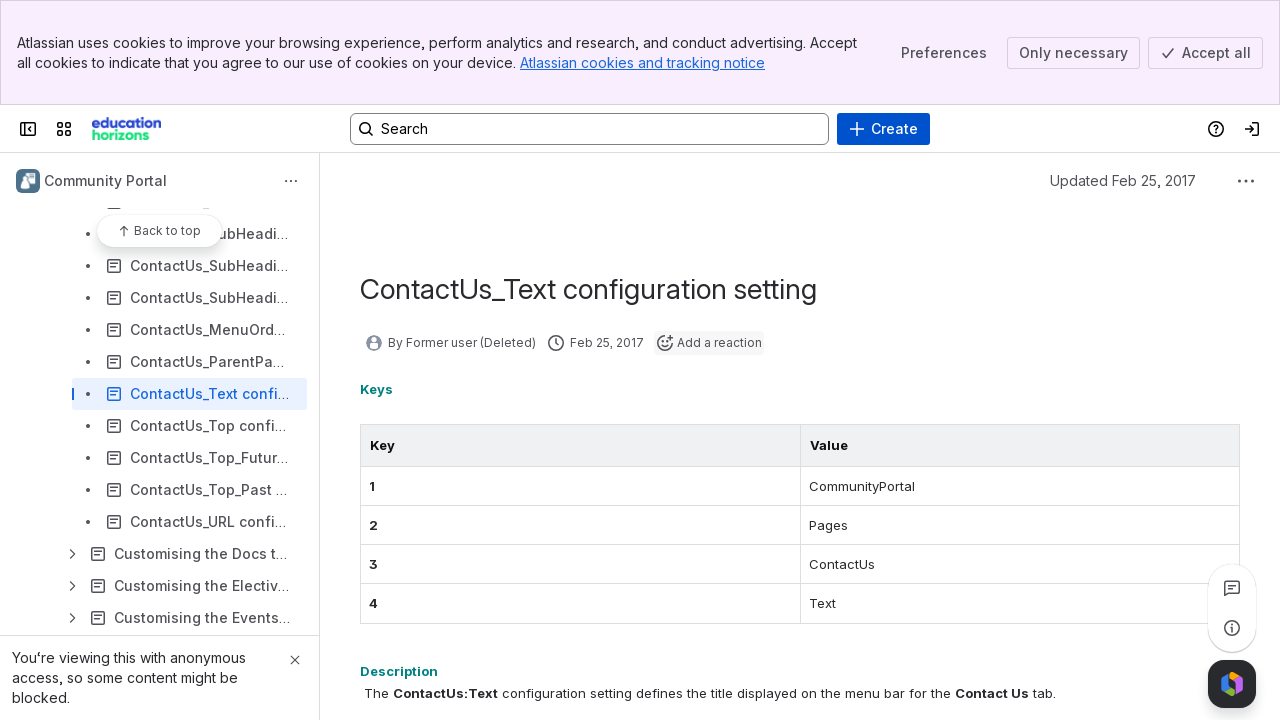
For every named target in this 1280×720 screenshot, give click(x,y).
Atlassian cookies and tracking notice (642, 62)
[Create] (883, 129)
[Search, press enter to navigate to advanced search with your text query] (589, 129)
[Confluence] (126, 129)
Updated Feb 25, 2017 (1123, 180)
